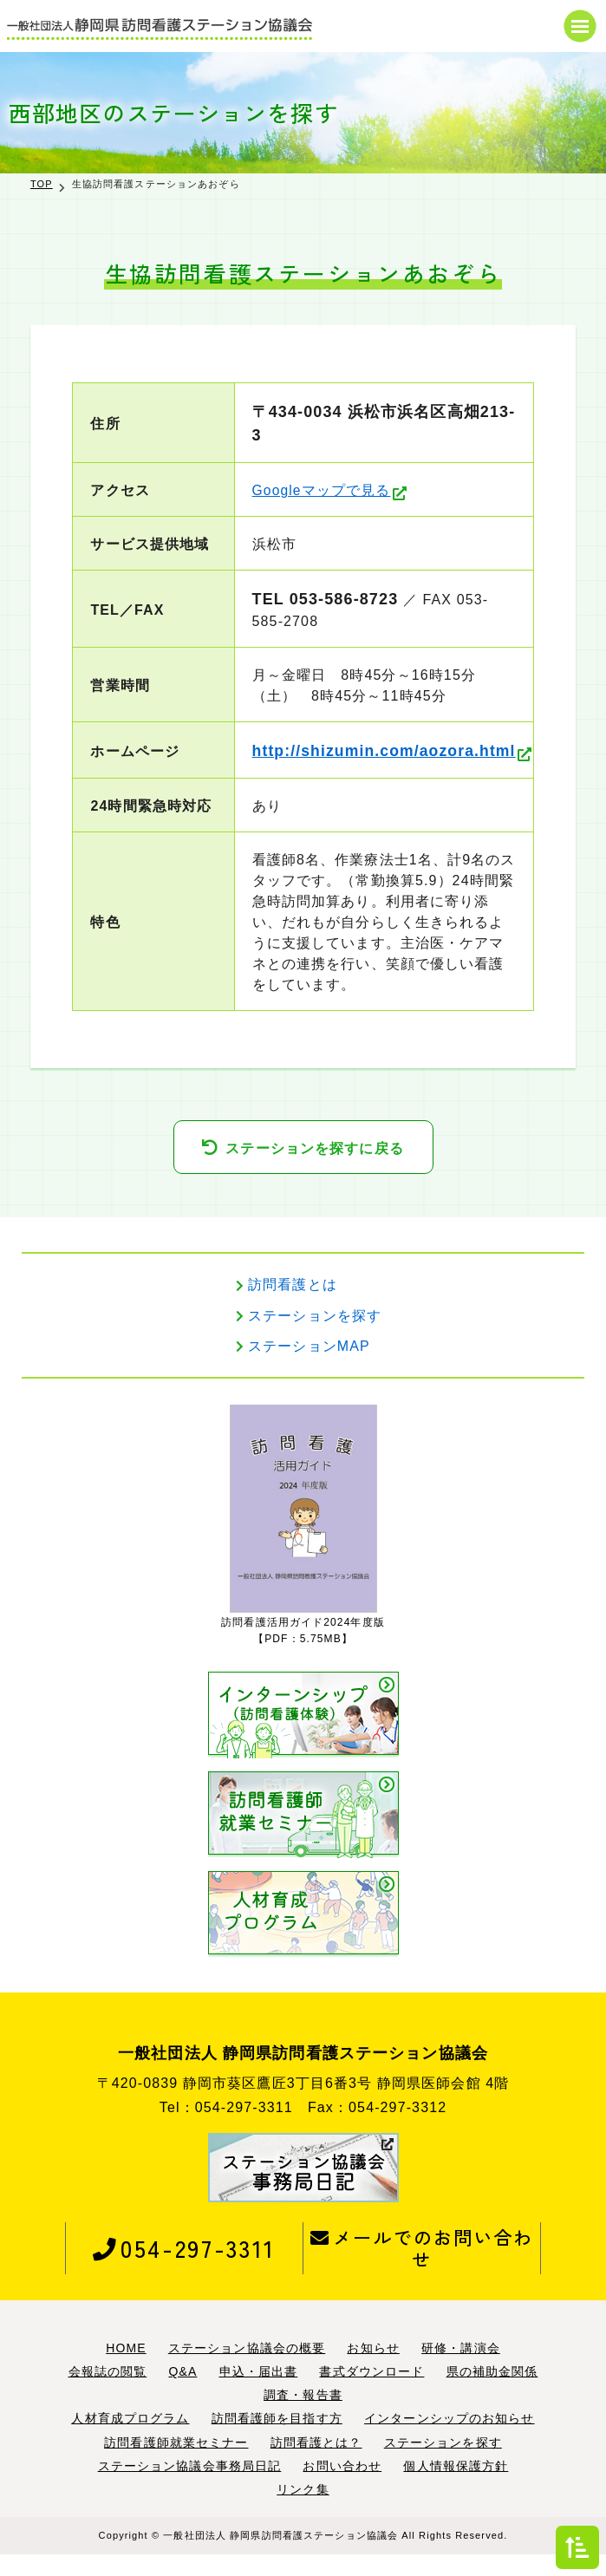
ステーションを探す (314, 1336)
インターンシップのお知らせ (449, 2440)
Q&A (182, 2393)
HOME (126, 2370)
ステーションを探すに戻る (314, 1169)
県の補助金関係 (492, 2393)
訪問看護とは (292, 1306)
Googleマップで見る (316, 490)
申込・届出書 (258, 2393)
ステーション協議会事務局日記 (190, 2487)
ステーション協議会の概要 (246, 2370)
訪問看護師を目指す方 (277, 2440)
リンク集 (303, 2511)
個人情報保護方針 (455, 2487)
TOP (41, 184)
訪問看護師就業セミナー (176, 2463)
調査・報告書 (303, 2416)
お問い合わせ (342, 2487)
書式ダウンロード (371, 2393)
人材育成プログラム (130, 2440)
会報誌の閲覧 (107, 2393)
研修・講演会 (460, 2370)
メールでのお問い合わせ (422, 2269)
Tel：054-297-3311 (226, 2129)
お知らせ (373, 2370)
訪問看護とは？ (316, 2463)
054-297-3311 (184, 2269)
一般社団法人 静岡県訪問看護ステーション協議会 (280, 2557)
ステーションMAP (309, 1367)
